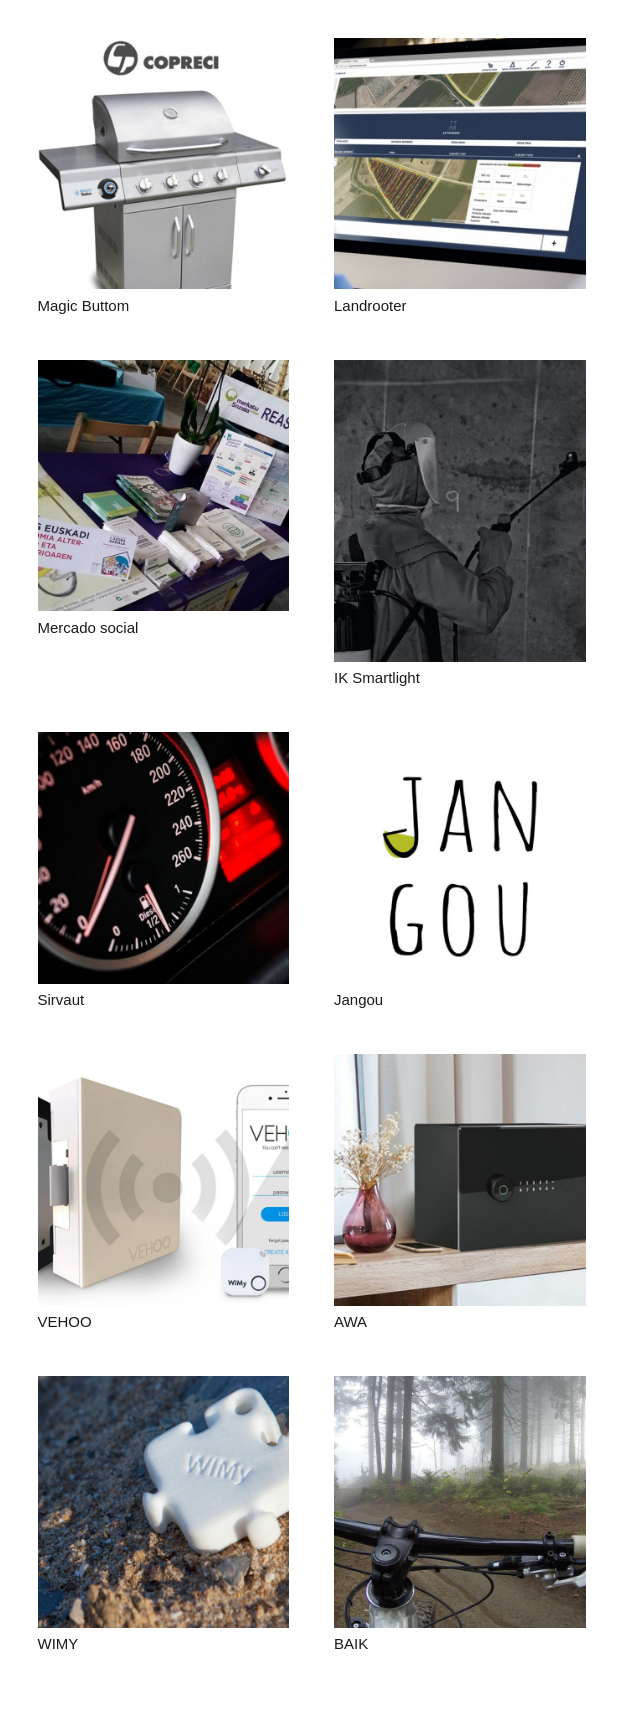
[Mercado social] (164, 486)
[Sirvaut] (164, 858)
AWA (350, 1321)
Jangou (358, 999)
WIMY (58, 1643)
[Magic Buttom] (164, 164)
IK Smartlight (377, 677)
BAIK (351, 1643)
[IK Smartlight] (460, 511)
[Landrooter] (460, 164)
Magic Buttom (84, 305)
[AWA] (460, 1180)
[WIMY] (164, 1502)
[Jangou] (460, 858)
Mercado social (88, 627)
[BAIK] (460, 1502)
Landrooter (370, 305)
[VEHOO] (164, 1180)
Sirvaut (61, 999)
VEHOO (65, 1321)
